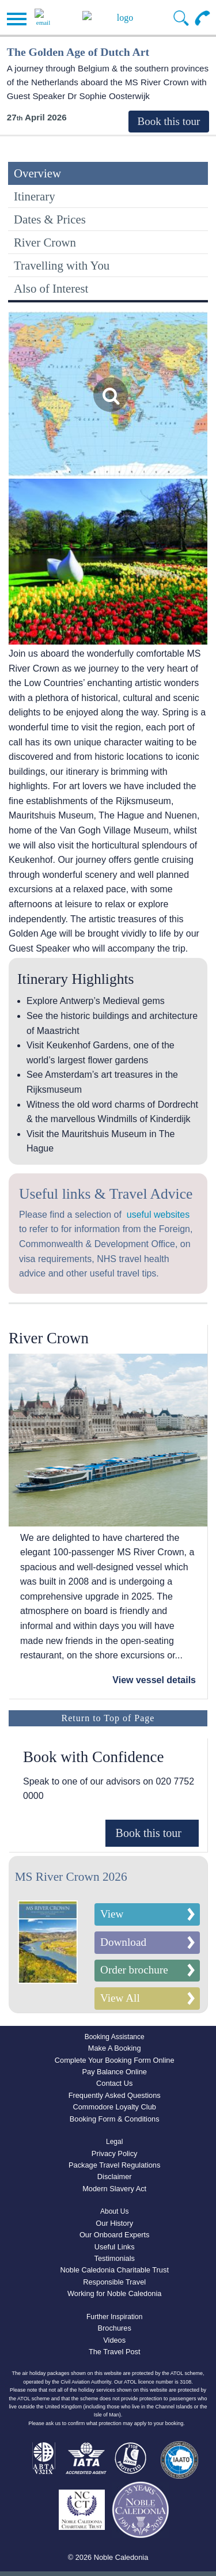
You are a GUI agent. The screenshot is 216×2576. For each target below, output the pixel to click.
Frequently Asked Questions (115, 2095)
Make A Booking (114, 2048)
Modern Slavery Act (114, 2188)
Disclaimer (114, 2176)
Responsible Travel (114, 2282)
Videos (114, 2340)
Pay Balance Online (114, 2071)
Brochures (114, 2328)
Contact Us (114, 2083)
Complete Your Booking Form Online (115, 2060)
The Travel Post (115, 2351)
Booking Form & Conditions (115, 2119)
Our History (114, 2223)
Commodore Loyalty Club (114, 2107)
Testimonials (114, 2258)
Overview (37, 173)
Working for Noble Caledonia (114, 2293)
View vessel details (154, 1680)
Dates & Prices (50, 219)
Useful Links (114, 2246)
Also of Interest (51, 288)
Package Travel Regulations (114, 2165)
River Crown (45, 242)
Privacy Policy (115, 2153)
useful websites (158, 1214)
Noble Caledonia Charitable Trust (114, 2270)
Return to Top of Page (108, 1718)
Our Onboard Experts (114, 2234)
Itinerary (34, 196)
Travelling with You (61, 265)
